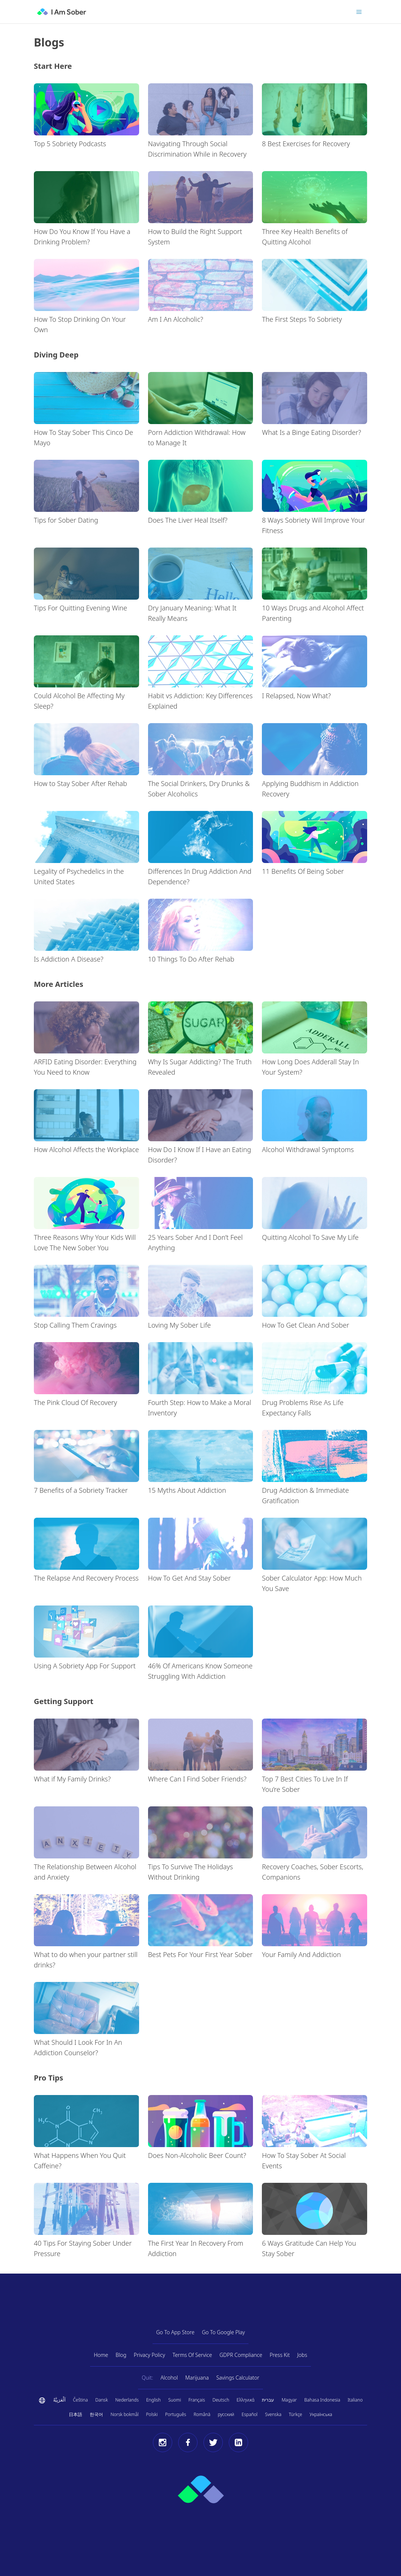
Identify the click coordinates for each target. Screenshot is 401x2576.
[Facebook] (188, 2442)
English (153, 2400)
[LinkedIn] (238, 2442)
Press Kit (280, 2354)
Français (197, 2400)
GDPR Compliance (240, 2354)
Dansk (101, 2400)
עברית (268, 2400)
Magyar (289, 2400)
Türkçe (295, 2414)
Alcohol (169, 2377)
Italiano (355, 2400)
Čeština (80, 2400)
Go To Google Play (223, 2332)
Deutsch (220, 2400)
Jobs (302, 2354)
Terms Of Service (192, 2354)
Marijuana (197, 2377)
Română (201, 2414)
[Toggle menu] (359, 12)
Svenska (273, 2414)
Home (101, 2354)
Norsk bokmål (124, 2414)
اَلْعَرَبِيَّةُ (59, 2400)
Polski (152, 2414)
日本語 (75, 2414)
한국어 (96, 2414)
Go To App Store (175, 2332)
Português (175, 2414)
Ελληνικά (245, 2400)
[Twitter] (213, 2442)
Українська (320, 2414)
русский (226, 2414)
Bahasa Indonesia (322, 2400)
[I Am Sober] (62, 11)
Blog (121, 2354)
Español (250, 2414)
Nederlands (127, 2400)
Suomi (174, 2400)
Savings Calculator (237, 2377)
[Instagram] (162, 2442)
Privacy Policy (149, 2354)
